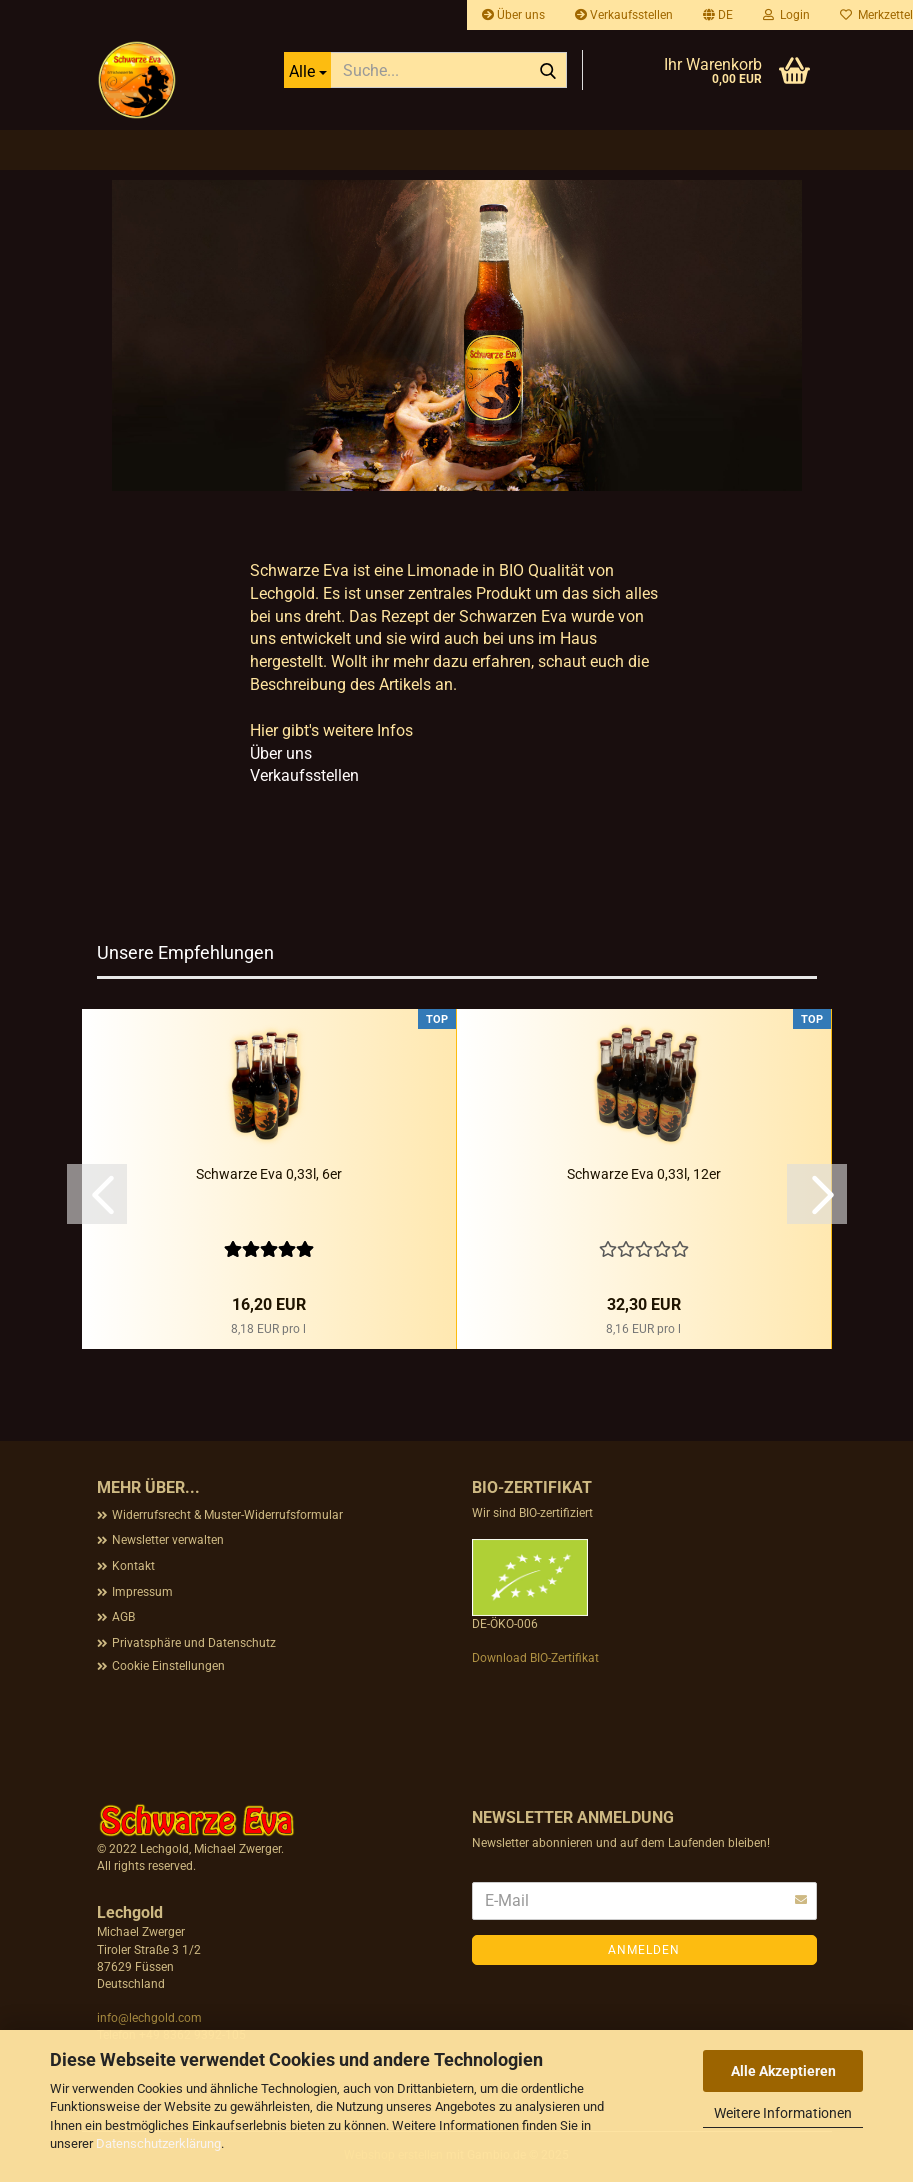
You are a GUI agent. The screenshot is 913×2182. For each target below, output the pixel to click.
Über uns (513, 15)
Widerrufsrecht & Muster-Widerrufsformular (227, 1515)
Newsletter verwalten (168, 1540)
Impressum (142, 1592)
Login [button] (786, 15)
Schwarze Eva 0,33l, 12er (644, 1174)
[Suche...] (307, 70)
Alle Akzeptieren (783, 2071)
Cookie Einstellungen (168, 1666)
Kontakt (133, 1566)
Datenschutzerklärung (158, 2143)
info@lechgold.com (149, 2018)
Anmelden (644, 1950)
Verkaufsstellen (624, 15)
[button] (718, 15)
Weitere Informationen (783, 2113)
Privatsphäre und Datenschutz (194, 1643)
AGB (123, 1617)
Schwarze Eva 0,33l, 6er (269, 1174)
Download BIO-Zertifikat (535, 1658)
